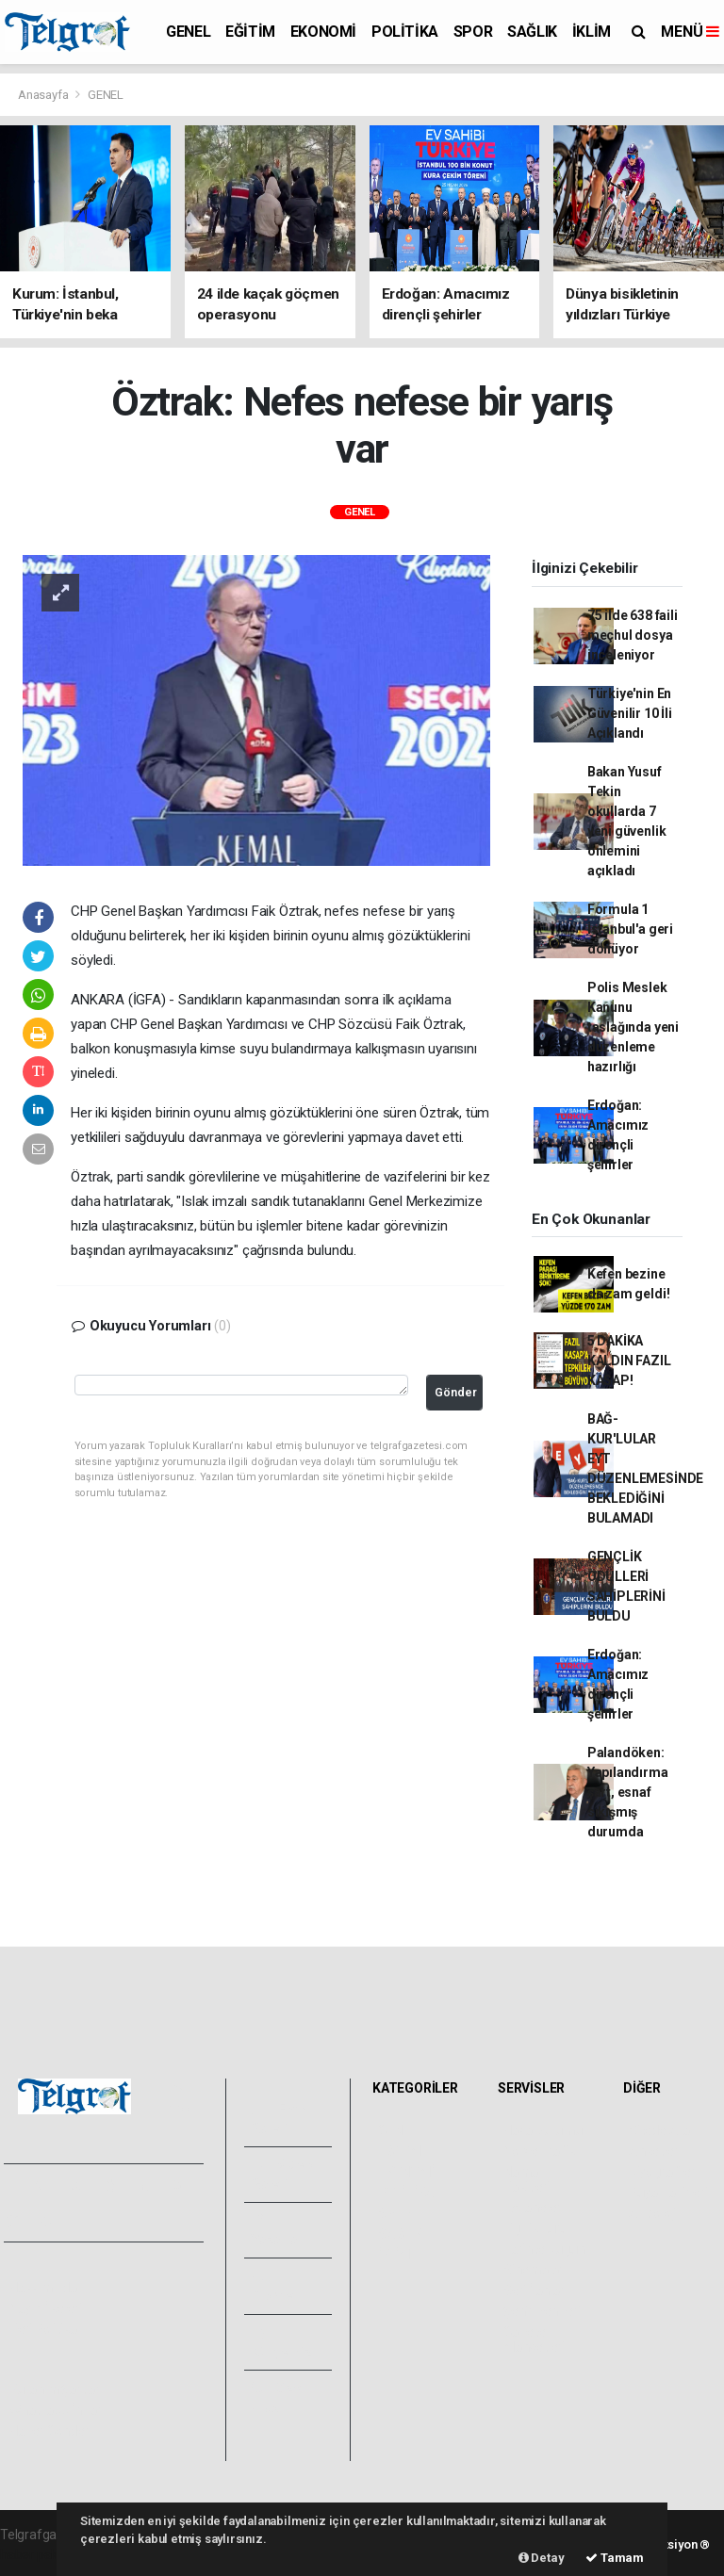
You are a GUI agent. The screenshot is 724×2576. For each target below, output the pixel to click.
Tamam (614, 2558)
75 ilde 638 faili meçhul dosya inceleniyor (632, 635)
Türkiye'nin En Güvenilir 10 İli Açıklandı (629, 713)
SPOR (472, 32)
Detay (541, 2558)
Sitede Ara (659, 2130)
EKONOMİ (323, 32)
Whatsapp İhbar (55, 2410)
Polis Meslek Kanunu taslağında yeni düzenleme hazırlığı (633, 1027)
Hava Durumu (543, 2130)
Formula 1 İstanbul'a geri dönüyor (630, 929)
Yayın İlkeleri (45, 2308)
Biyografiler (662, 2171)
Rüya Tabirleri (668, 2192)
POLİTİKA (404, 32)
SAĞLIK (532, 32)
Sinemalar (533, 2269)
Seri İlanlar (534, 2290)
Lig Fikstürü (535, 2228)
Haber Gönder (49, 2430)
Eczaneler (532, 2207)
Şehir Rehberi (542, 2311)
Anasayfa (44, 95)
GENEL (188, 32)
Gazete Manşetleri (534, 2339)
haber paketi (36, 2554)
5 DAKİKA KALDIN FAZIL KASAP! (629, 1360)
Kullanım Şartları (56, 2389)
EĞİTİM (250, 32)
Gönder (456, 1392)
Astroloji (652, 2213)
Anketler (653, 2151)
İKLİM (591, 32)
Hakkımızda (43, 2287)
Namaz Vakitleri (526, 2179)
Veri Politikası (47, 2329)
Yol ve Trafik (539, 2151)
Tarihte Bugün (544, 2249)
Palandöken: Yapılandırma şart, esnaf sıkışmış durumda (627, 1792)
